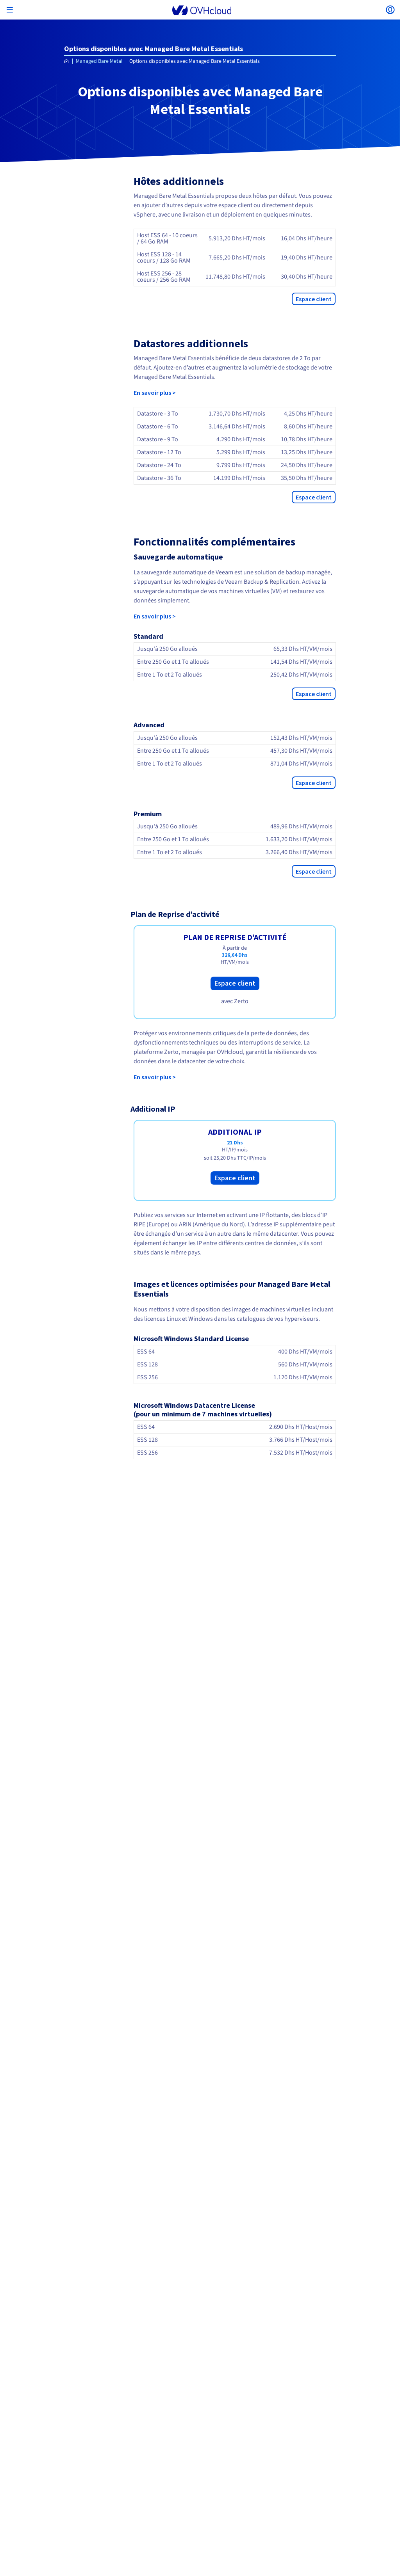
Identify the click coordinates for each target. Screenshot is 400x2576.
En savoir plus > (155, 392)
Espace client (314, 299)
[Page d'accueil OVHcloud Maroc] (66, 61)
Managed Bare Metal (99, 61)
